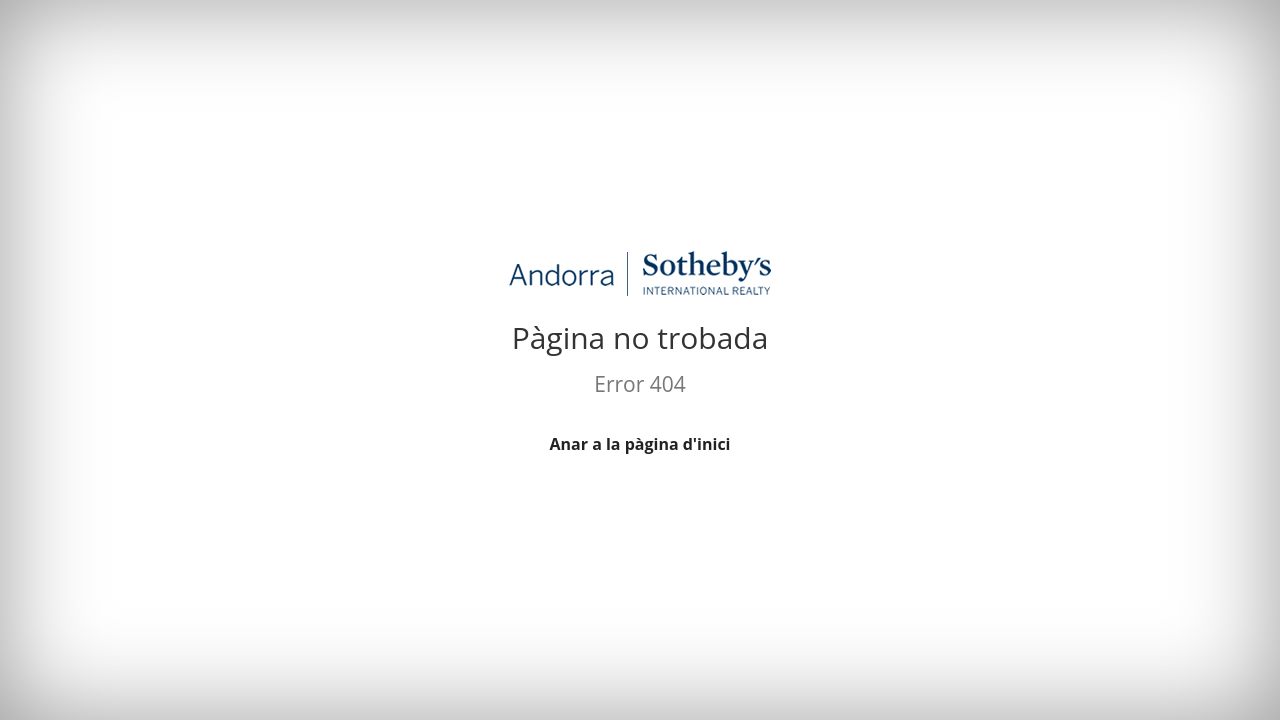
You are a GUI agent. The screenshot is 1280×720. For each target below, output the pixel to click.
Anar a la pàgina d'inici (640, 444)
